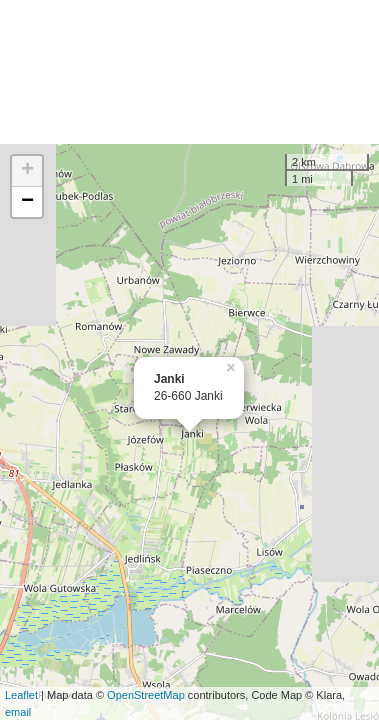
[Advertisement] (189, 72)
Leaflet (21, 695)
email (18, 712)
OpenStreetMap (146, 695)
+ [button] (27, 171)
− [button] (27, 202)
